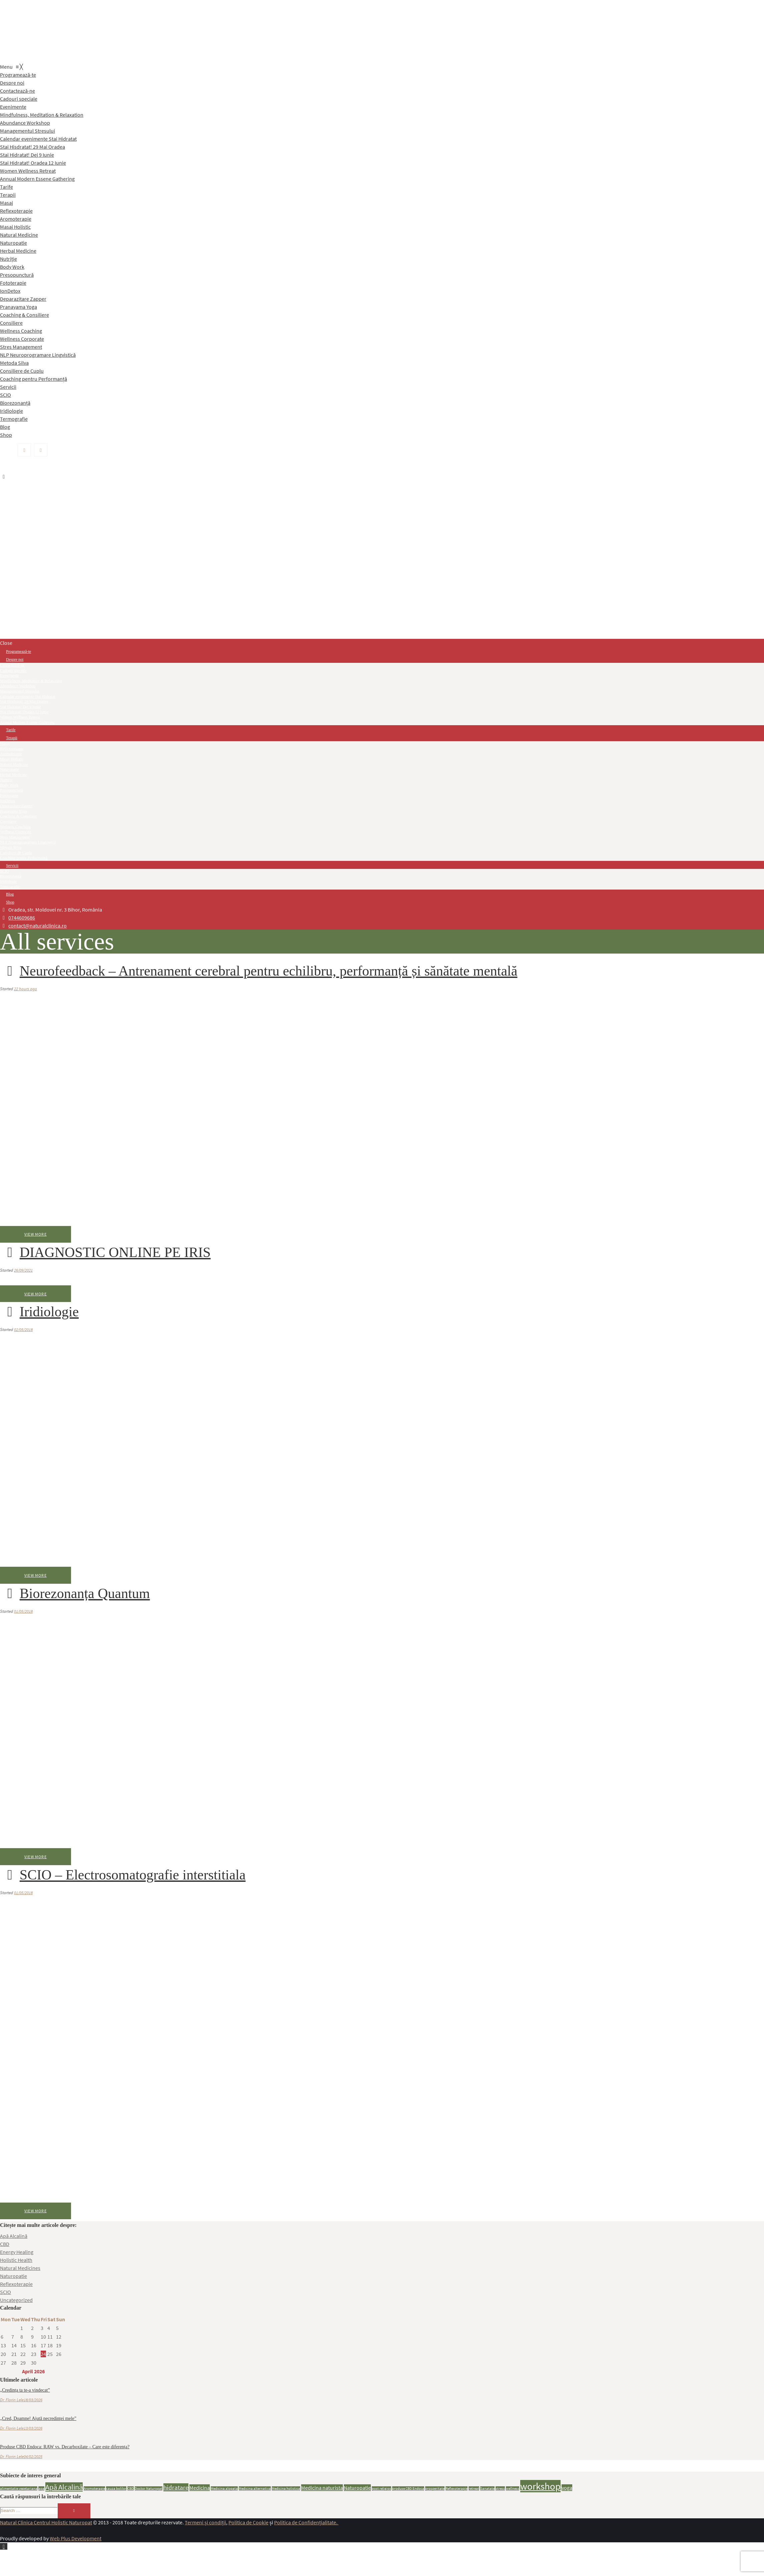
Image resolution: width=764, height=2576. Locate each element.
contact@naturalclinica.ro (37, 925)
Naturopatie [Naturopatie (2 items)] (357, 2487)
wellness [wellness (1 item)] (512, 2488)
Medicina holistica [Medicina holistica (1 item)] (286, 2488)
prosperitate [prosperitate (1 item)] (435, 2488)
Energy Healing (16, 2252)
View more (35, 1234)
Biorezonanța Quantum (75, 1593)
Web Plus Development (75, 2538)
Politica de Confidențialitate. (306, 2522)
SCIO (5, 2292)
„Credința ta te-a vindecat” (25, 2390)
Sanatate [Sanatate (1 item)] (487, 2488)
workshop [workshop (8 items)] (540, 2486)
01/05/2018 (23, 1611)
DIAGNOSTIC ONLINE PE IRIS (105, 1252)
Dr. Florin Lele (12, 2400)
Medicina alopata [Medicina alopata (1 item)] (224, 2488)
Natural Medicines (20, 2268)
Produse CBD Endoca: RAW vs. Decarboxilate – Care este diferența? (64, 2446)
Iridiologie (39, 1311)
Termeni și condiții (205, 2522)
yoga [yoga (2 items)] (567, 2487)
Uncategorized (16, 2300)
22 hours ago (25, 989)
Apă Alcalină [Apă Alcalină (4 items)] (64, 2487)
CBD (4, 2244)
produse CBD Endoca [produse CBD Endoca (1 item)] (408, 2488)
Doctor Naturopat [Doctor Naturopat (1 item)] (148, 2488)
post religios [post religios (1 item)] (381, 2488)
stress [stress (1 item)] (500, 2488)
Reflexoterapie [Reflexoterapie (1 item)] (457, 2488)
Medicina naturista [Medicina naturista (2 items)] (322, 2487)
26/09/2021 (23, 1270)
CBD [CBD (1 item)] (130, 2488)
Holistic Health (16, 2260)
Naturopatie (13, 2276)
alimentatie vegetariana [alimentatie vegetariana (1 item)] (18, 2488)
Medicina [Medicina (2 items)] (199, 2487)
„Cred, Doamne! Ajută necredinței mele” (38, 2418)
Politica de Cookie (248, 2522)
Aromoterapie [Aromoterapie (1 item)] (94, 2488)
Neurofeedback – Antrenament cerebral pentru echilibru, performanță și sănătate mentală (258, 971)
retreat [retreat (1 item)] (474, 2488)
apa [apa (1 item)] (41, 2488)
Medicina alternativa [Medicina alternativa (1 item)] (255, 2488)
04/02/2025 (33, 2456)
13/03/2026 (33, 2428)
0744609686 (21, 917)
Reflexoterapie (16, 2284)
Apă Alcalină (13, 2236)
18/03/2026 (33, 2400)
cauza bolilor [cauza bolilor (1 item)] (116, 2488)
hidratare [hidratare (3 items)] (175, 2487)
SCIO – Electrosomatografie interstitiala (122, 1874)
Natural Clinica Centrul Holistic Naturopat (46, 2522)
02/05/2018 (23, 1329)
